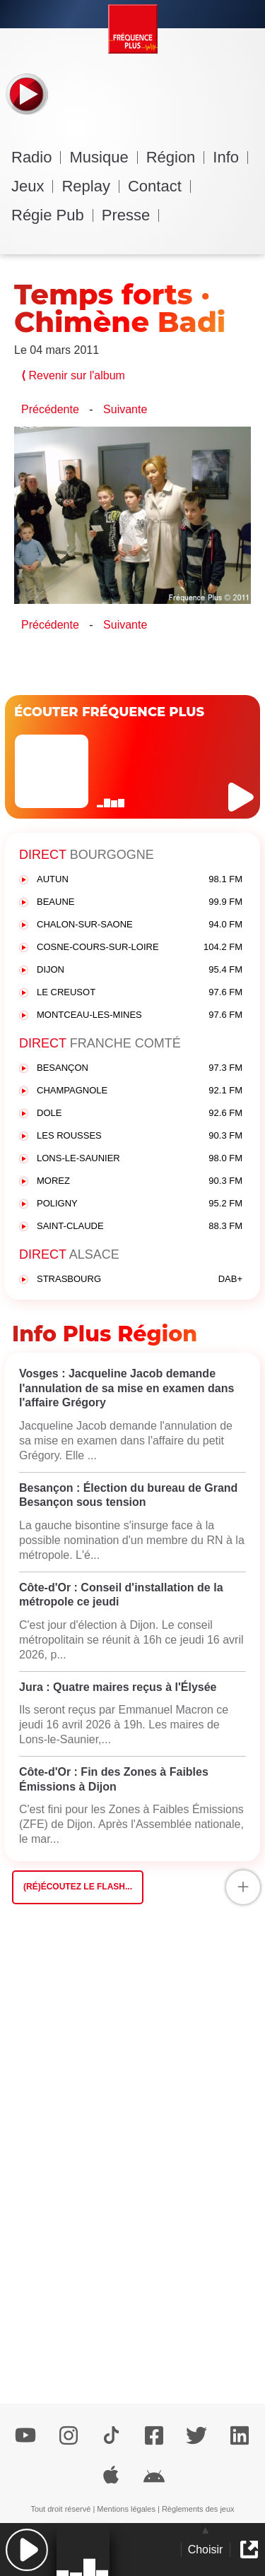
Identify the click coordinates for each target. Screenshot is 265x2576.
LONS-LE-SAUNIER (139, 1159)
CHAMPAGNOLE (139, 1091)
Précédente (50, 409)
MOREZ (139, 1181)
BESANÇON (139, 1068)
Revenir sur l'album (73, 375)
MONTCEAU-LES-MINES (139, 1015)
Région (175, 157)
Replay (90, 186)
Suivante (125, 409)
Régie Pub (52, 215)
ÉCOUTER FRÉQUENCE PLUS (109, 712)
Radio (36, 157)
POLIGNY (139, 1204)
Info (230, 157)
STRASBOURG (139, 1280)
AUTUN (139, 880)
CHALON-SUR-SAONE (139, 925)
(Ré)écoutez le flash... (77, 1887)
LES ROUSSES (139, 1136)
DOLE (139, 1114)
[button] (26, 2549)
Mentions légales (126, 2509)
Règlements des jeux (198, 2509)
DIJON (139, 970)
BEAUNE (139, 902)
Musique (103, 157)
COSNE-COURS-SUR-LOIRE (139, 948)
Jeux (32, 186)
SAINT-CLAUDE (139, 1227)
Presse (130, 215)
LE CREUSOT (139, 993)
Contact (159, 186)
